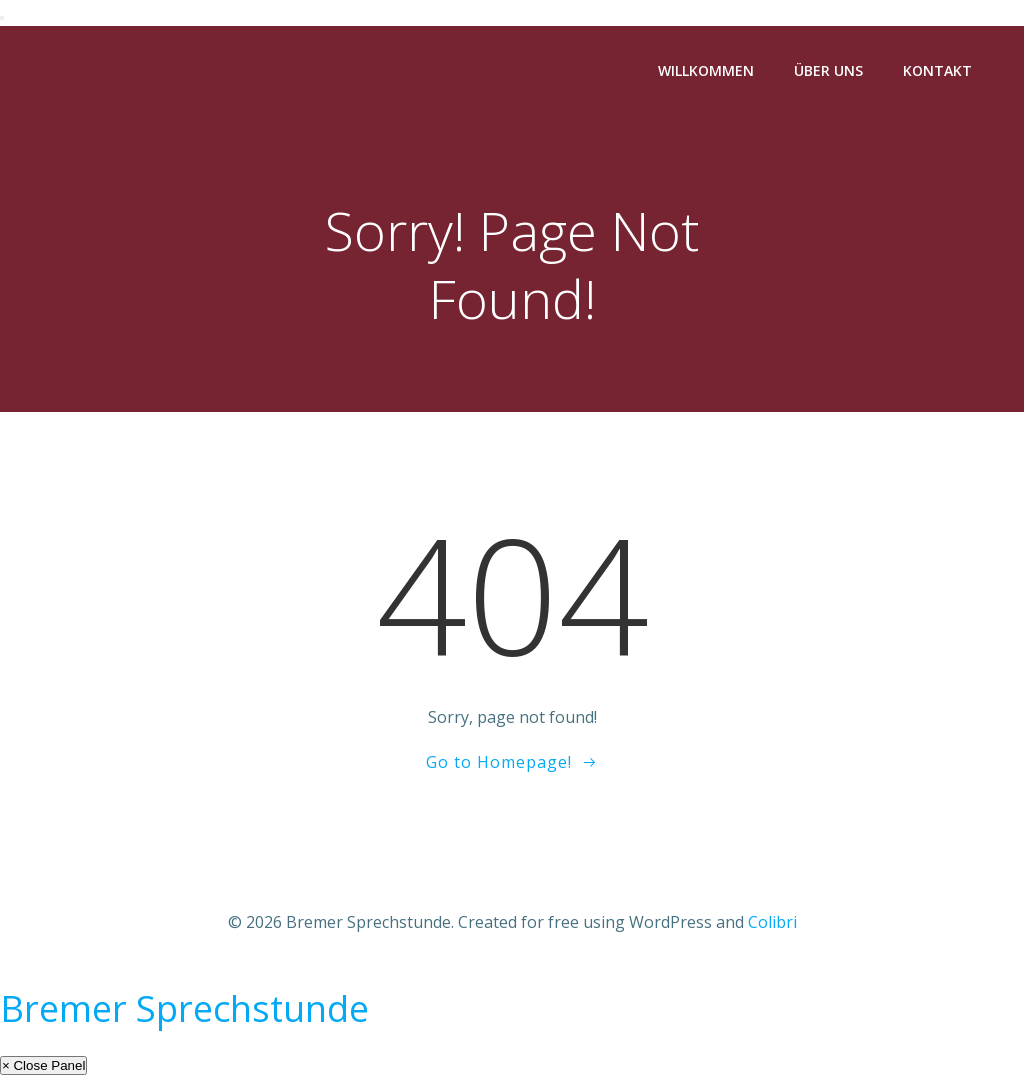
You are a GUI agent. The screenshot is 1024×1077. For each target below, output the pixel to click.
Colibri (772, 922)
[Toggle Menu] (2, 18)
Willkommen (706, 70)
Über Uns (828, 70)
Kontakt (937, 70)
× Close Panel (43, 1065)
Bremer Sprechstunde (184, 1008)
